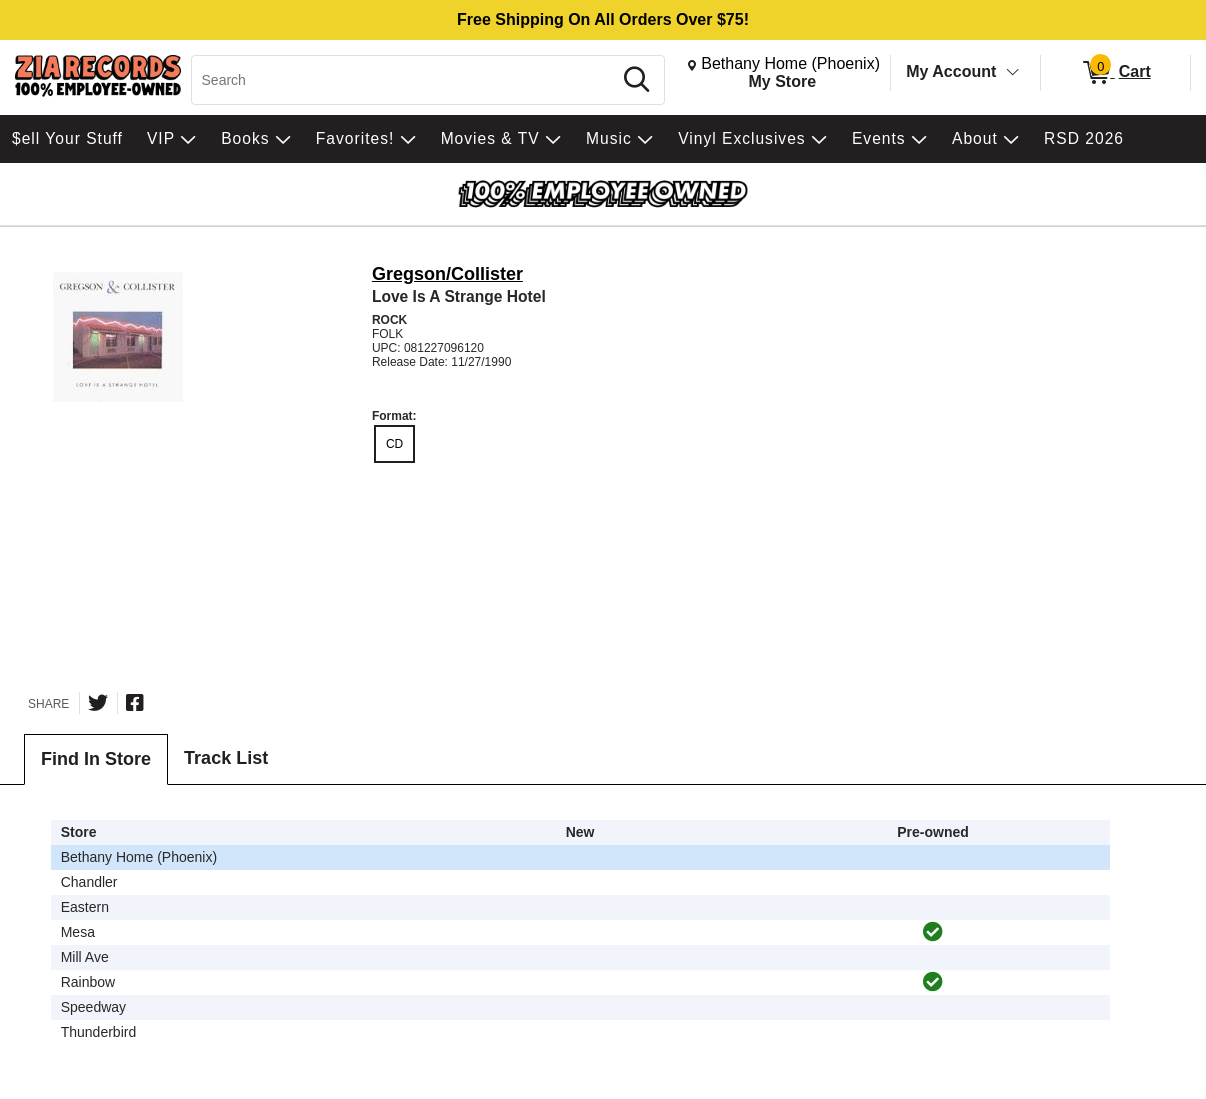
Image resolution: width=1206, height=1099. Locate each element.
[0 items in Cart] (1115, 73)
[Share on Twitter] (98, 703)
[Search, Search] (405, 80)
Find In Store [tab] (96, 759)
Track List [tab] (226, 758)
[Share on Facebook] (135, 703)
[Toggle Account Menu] (1013, 73)
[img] (933, 932)
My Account (951, 71)
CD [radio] (394, 444)
